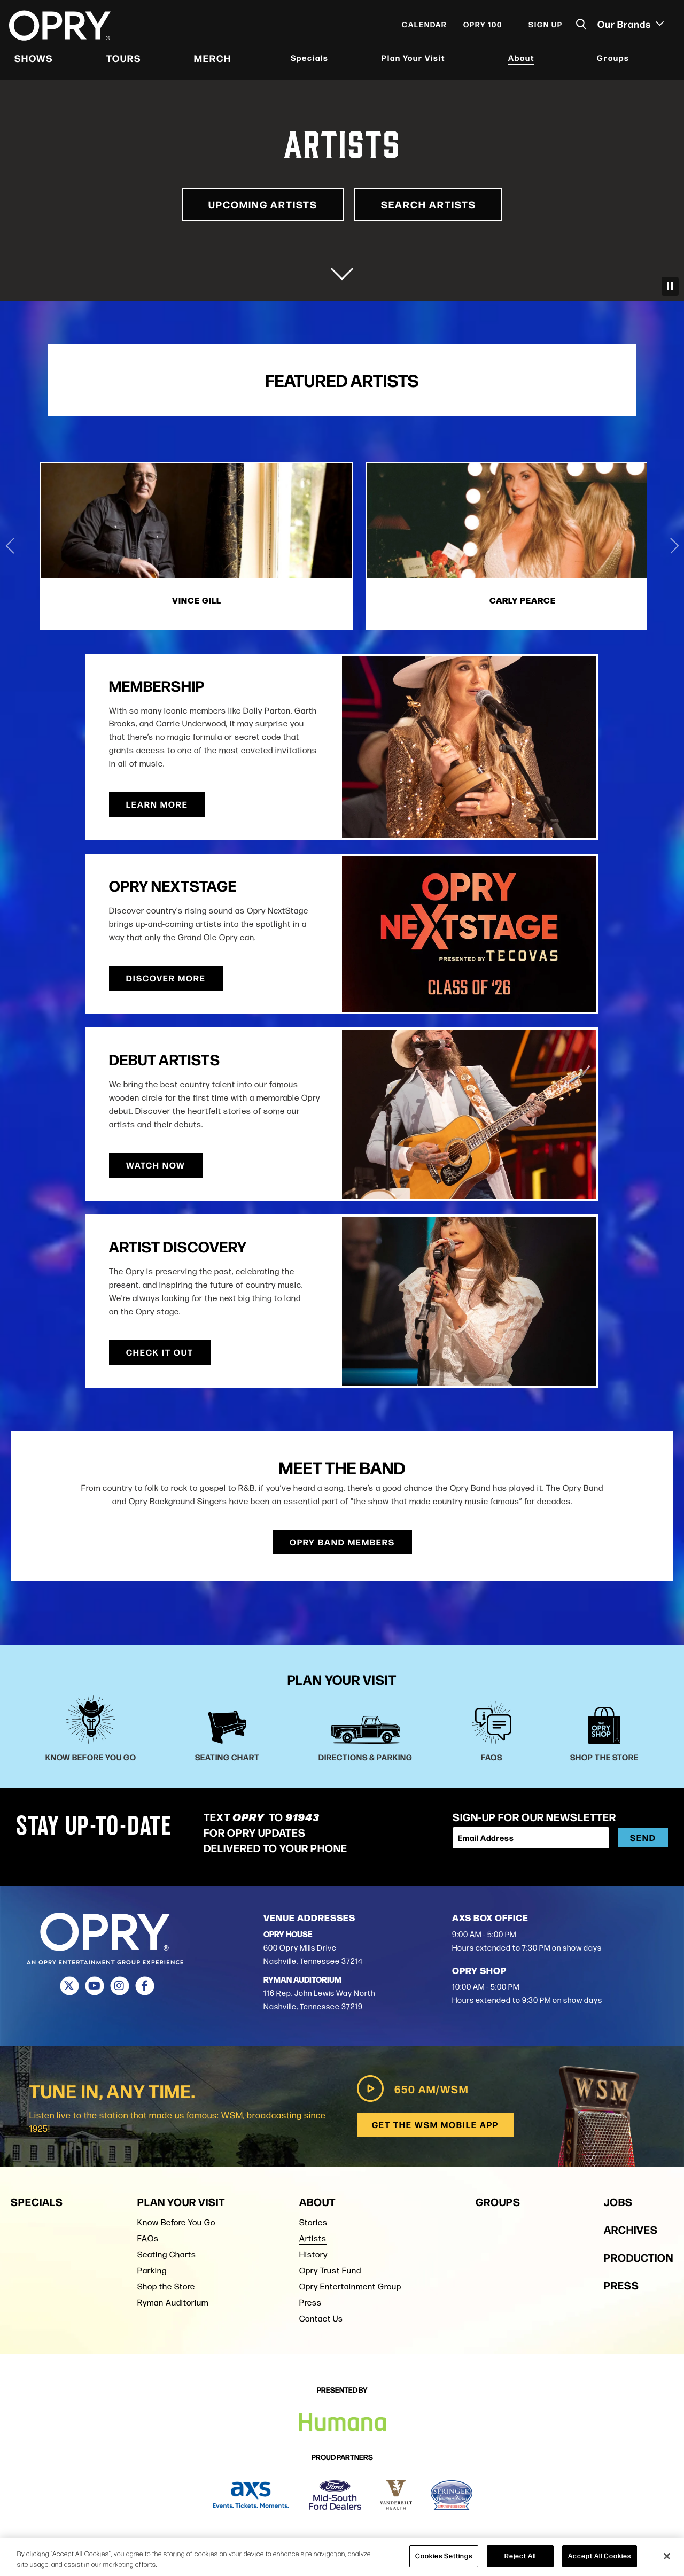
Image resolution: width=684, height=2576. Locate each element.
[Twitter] (69, 1984)
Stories (313, 2220)
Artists (313, 2236)
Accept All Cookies (599, 2555)
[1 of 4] (136, 545)
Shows (35, 61)
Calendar (423, 27)
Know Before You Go (176, 2220)
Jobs (618, 2199)
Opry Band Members (342, 1540)
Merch (213, 61)
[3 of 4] (547, 545)
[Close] (667, 2556)
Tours (124, 61)
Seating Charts (166, 2252)
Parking (152, 2268)
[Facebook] (144, 1984)
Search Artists (439, 204)
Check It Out (159, 1350)
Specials (310, 61)
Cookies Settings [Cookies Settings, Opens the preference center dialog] (443, 2555)
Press (310, 2300)
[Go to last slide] (9, 545)
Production (638, 2254)
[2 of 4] (342, 545)
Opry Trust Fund (330, 2268)
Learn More (411, 802)
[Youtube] (94, 1984)
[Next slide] (674, 545)
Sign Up (544, 27)
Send (643, 1836)
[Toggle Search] (579, 28)
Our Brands (629, 27)
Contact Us (321, 2316)
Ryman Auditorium (172, 2300)
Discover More (166, 976)
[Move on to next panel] (342, 269)
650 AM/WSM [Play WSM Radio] (409, 2086)
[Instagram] (119, 1984)
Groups (612, 61)
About (521, 61)
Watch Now (410, 1163)
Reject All (520, 2555)
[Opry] (61, 29)
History (313, 2252)
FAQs (148, 2236)
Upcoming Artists (252, 204)
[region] (342, 2557)
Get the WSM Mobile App (434, 2122)
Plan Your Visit (413, 61)
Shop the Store (166, 2284)
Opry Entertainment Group (350, 2284)
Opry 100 (481, 27)
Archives (631, 2226)
